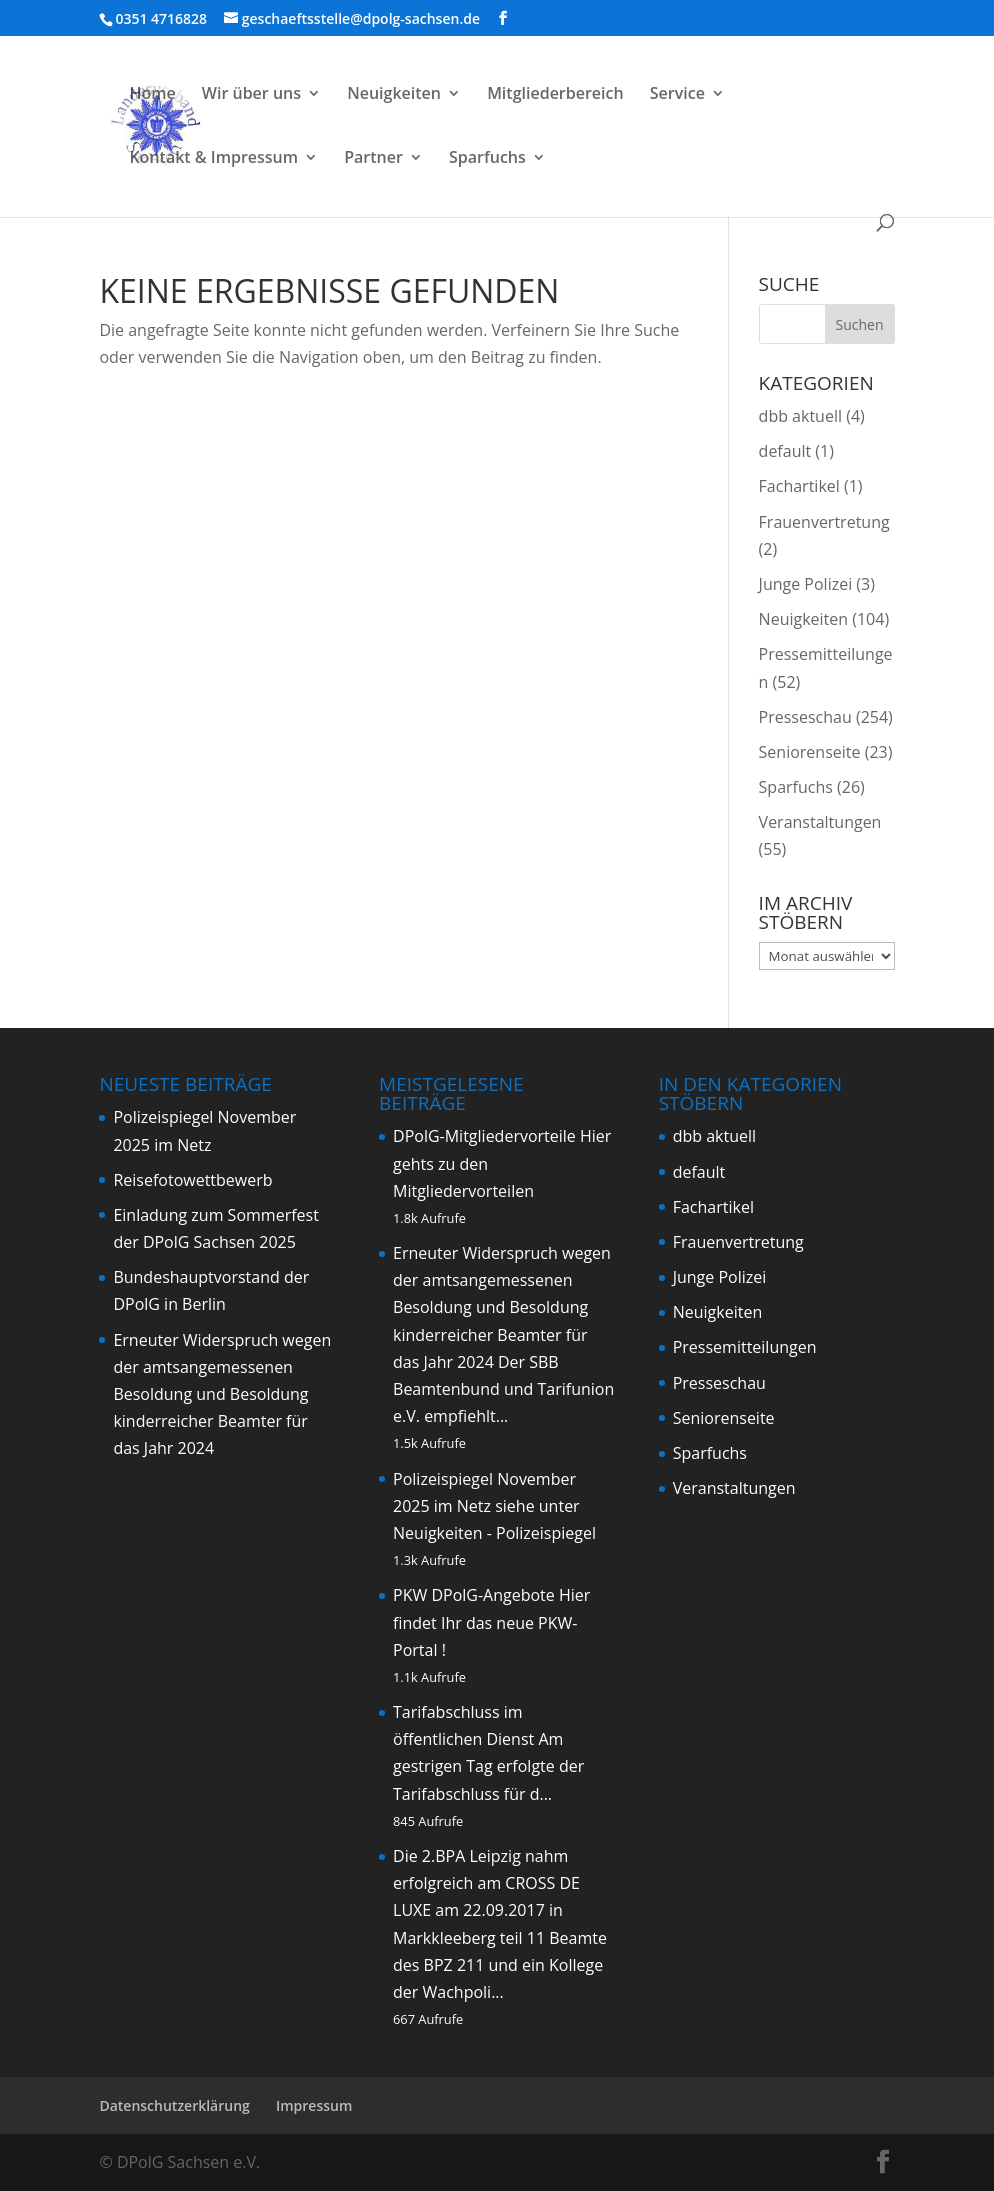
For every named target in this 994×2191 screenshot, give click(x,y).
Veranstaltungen (820, 822)
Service (677, 95)
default (785, 451)
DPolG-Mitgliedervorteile (484, 1136)
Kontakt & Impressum (213, 159)
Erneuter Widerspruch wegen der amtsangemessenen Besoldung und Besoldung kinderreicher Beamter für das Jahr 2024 (222, 1394)
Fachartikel (799, 486)
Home (152, 95)
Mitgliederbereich (555, 95)
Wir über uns (251, 95)
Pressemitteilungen (745, 1347)
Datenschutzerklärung (174, 2105)
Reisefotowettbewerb (192, 1180)
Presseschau (805, 717)
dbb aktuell (800, 416)
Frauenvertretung (824, 522)
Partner (373, 159)
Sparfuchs (487, 159)
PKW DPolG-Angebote (474, 1595)
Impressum (314, 2105)
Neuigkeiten (394, 95)
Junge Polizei (806, 584)
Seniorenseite (810, 752)
